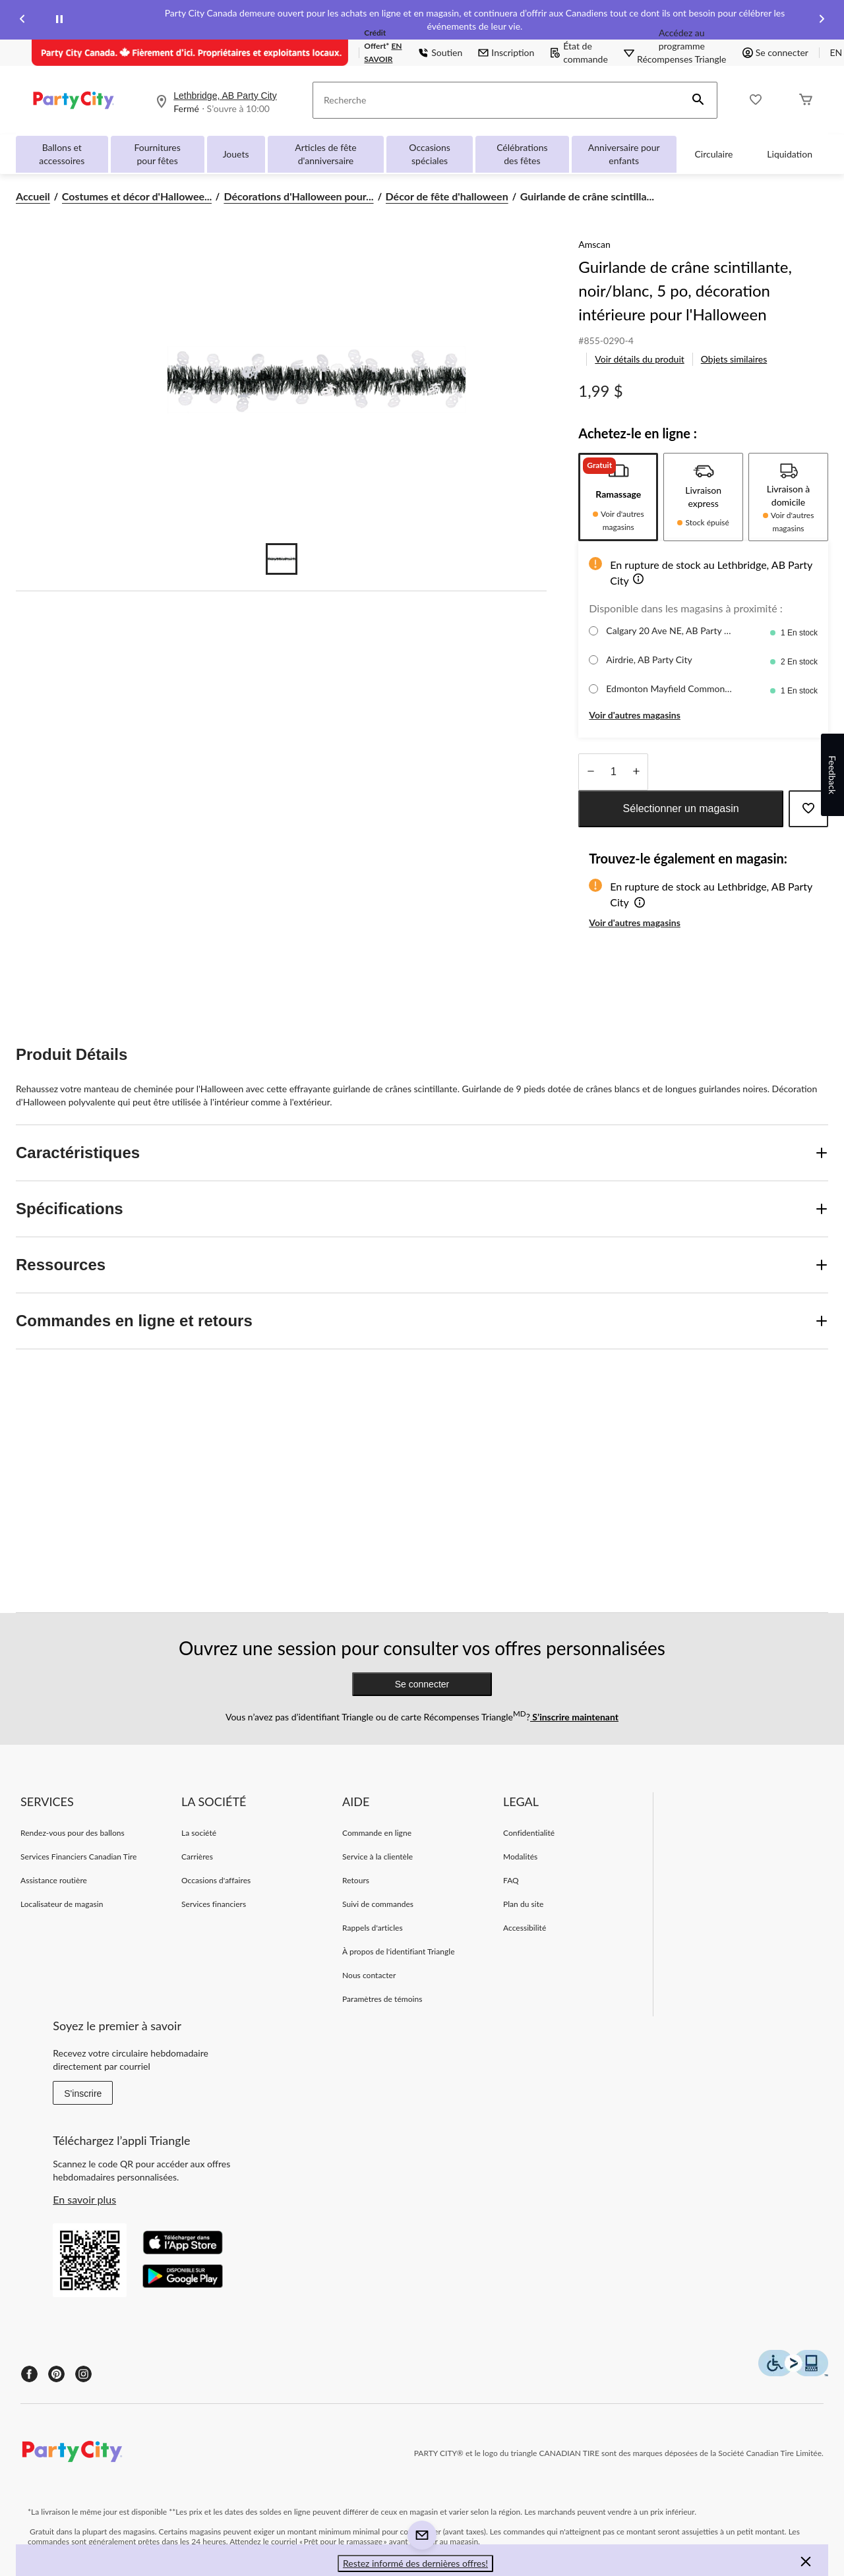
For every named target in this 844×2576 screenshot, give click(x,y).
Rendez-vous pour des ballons (72, 1833)
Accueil (33, 196)
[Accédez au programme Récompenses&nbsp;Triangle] (682, 52)
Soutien (440, 52)
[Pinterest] (56, 2374)
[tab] (618, 497)
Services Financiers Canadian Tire (78, 1856)
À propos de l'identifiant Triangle (398, 1951)
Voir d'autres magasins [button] (634, 714)
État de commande (579, 52)
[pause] (59, 20)
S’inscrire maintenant (574, 1716)
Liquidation (789, 154)
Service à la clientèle (377, 1856)
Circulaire (714, 154)
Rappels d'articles (372, 1928)
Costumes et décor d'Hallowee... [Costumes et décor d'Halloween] (137, 196)
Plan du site (523, 1904)
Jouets (236, 154)
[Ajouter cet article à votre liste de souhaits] (808, 808)
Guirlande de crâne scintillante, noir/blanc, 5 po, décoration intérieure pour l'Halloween (685, 290)
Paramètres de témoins (382, 1999)
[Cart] (805, 100)
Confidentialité (529, 1833)
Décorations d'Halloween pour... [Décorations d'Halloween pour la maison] (298, 196)
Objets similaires (734, 359)
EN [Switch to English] (835, 52)
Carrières (197, 1856)
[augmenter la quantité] (590, 772)
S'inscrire (83, 2093)
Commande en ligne (376, 1833)
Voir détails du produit (639, 359)
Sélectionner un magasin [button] (681, 808)
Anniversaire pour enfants (624, 154)
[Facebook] (29, 2374)
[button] (698, 100)
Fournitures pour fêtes (157, 154)
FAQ (511, 1880)
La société (198, 1833)
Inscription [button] (506, 52)
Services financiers (213, 1904)
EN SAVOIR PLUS (383, 59)
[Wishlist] (755, 100)
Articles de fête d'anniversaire (325, 154)
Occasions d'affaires (216, 1880)
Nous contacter (369, 1975)
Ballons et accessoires (61, 154)
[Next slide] (821, 20)
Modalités (520, 1856)
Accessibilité (524, 1928)
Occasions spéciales (429, 154)
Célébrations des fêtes (522, 154)
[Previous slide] (22, 20)
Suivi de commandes (377, 1904)
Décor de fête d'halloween (447, 196)
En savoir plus (84, 2199)
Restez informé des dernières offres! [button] (415, 2563)
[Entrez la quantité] (613, 771)
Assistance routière (53, 1880)
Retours (355, 1880)
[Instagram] (83, 2374)
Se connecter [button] (775, 52)
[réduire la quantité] (636, 772)
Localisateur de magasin (61, 1904)
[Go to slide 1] (281, 559)
